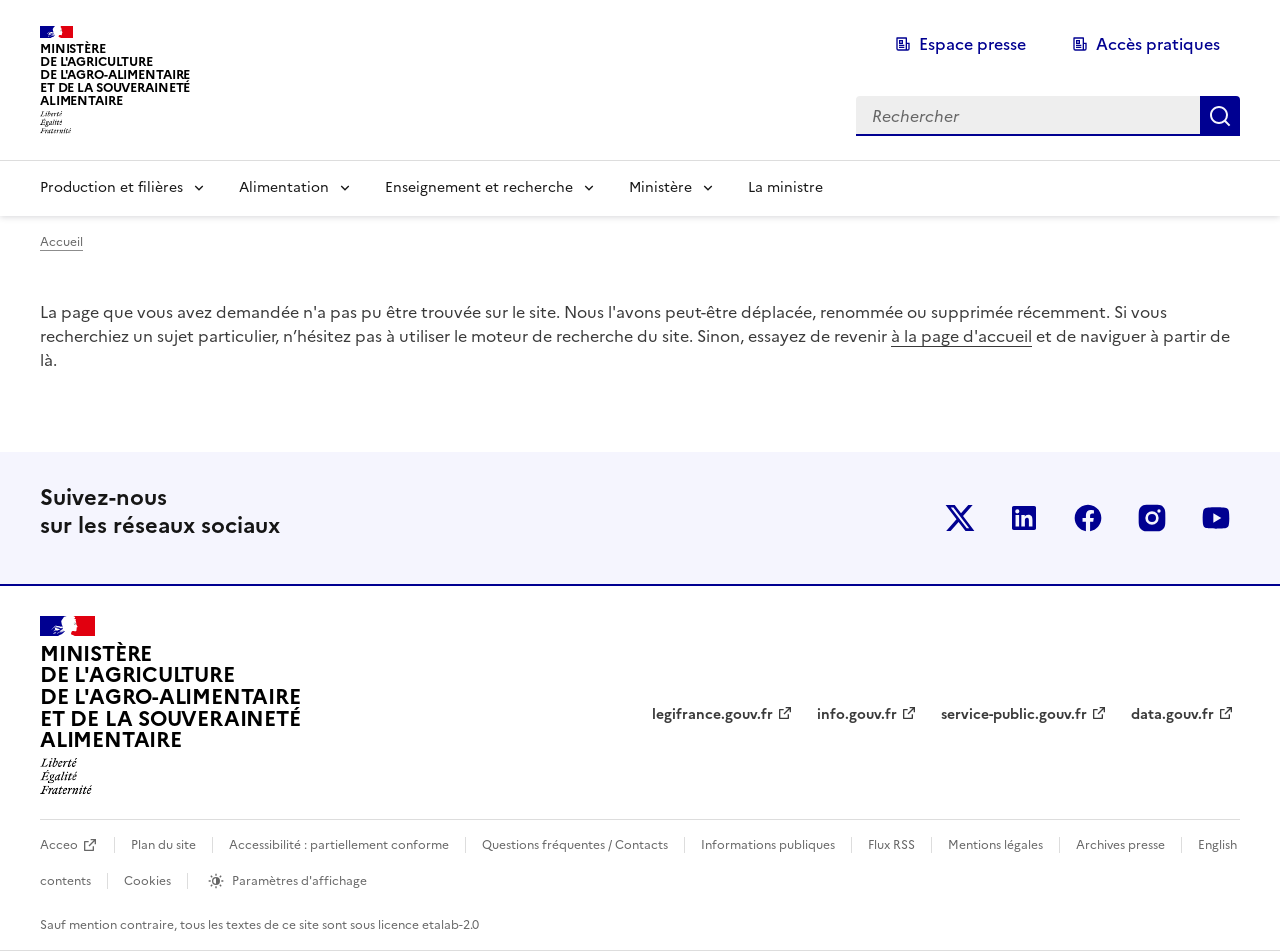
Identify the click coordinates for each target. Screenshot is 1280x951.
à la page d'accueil (961, 336)
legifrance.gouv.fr (712, 714)
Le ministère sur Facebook (1088, 518)
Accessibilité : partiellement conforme (339, 845)
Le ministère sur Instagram (1152, 518)
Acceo (59, 845)
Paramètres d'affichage (299, 881)
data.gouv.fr (1172, 714)
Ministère (660, 187)
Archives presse (1120, 845)
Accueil (61, 242)
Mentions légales (995, 845)
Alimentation (284, 187)
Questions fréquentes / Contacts (575, 845)
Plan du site (163, 845)
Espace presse (972, 44)
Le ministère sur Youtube (1216, 518)
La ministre (785, 187)
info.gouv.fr (857, 714)
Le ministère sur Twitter (960, 518)
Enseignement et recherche (479, 187)
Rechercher (1220, 116)
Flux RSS (891, 845)
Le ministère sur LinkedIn (1024, 518)
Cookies (147, 881)
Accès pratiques (1158, 44)
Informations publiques (768, 845)
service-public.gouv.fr (1014, 714)
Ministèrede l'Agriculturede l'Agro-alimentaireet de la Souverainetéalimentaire (115, 74)
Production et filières (111, 187)
